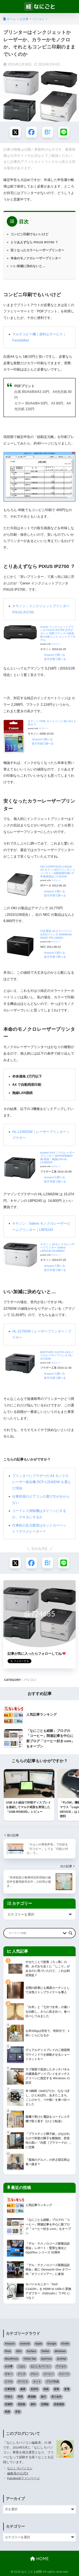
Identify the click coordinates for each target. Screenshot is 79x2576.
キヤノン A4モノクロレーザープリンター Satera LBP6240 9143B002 (57, 1247)
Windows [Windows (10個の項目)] (60, 2351)
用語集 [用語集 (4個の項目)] (21, 2404)
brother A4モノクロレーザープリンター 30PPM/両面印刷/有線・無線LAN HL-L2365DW (57, 1157)
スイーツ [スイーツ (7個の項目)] (64, 2373)
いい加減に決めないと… (28, 266)
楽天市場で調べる (55, 659)
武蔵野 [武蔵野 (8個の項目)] (8, 2404)
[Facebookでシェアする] (31, 132)
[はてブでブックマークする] (47, 132)
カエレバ (55, 644)
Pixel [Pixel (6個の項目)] (8, 2351)
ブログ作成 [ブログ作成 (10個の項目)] (52, 2381)
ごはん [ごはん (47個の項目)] (21, 2366)
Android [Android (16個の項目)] (25, 2343)
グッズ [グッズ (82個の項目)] (21, 2373)
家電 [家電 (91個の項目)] (66, 2389)
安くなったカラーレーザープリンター (37, 250)
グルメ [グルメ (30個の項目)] (34, 2373)
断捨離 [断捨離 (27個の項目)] (32, 2396)
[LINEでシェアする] (63, 132)
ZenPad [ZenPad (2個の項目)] (61, 2358)
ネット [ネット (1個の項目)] (37, 2381)
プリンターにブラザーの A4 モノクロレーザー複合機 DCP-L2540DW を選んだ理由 (41, 1482)
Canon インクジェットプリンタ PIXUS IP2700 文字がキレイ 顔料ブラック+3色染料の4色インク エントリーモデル (57, 633)
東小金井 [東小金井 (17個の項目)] (56, 2396)
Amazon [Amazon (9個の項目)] (10, 2343)
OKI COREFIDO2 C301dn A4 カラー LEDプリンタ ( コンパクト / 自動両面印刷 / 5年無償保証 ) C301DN (57, 871)
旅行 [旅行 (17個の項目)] (43, 2396)
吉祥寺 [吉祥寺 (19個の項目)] (34, 2389)
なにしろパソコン (19, 2468)
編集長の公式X (17, 2473)
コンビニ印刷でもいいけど (29, 234)
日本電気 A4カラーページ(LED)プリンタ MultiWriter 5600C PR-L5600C (56, 934)
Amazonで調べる (54, 654)
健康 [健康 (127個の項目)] (22, 2389)
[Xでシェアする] (15, 132)
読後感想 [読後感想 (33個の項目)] (59, 2404)
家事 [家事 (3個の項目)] (56, 2389)
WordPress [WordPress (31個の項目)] (11, 2358)
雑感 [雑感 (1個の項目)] (7, 2411)
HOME (39, 2558)
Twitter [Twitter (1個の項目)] (45, 2351)
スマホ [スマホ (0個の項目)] (8, 2381)
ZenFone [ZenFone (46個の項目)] (46, 2358)
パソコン (30, 1680)
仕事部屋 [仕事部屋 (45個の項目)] (10, 2389)
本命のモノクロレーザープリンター (36, 258)
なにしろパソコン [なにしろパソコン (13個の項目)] (41, 2366)
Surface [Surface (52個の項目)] (31, 2351)
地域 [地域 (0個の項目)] (45, 2389)
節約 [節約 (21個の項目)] (33, 2404)
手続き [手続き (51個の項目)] (8, 2396)
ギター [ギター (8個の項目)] (8, 2373)
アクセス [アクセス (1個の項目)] (61, 2366)
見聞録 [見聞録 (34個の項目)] (44, 2404)
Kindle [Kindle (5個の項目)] (65, 2343)
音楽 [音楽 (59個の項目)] (17, 2411)
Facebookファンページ (23, 2478)
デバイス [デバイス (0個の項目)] (23, 2381)
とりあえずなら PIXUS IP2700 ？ (34, 242)
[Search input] (35, 1933)
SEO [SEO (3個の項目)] (18, 2351)
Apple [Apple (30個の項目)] (38, 2343)
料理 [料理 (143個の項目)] (20, 2396)
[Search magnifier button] (71, 1933)
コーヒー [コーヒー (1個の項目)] (48, 2373)
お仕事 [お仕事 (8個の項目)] (8, 2366)
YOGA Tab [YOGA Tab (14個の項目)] (29, 2358)
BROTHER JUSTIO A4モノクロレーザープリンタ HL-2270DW (57, 1355)
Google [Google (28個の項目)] (51, 2343)
